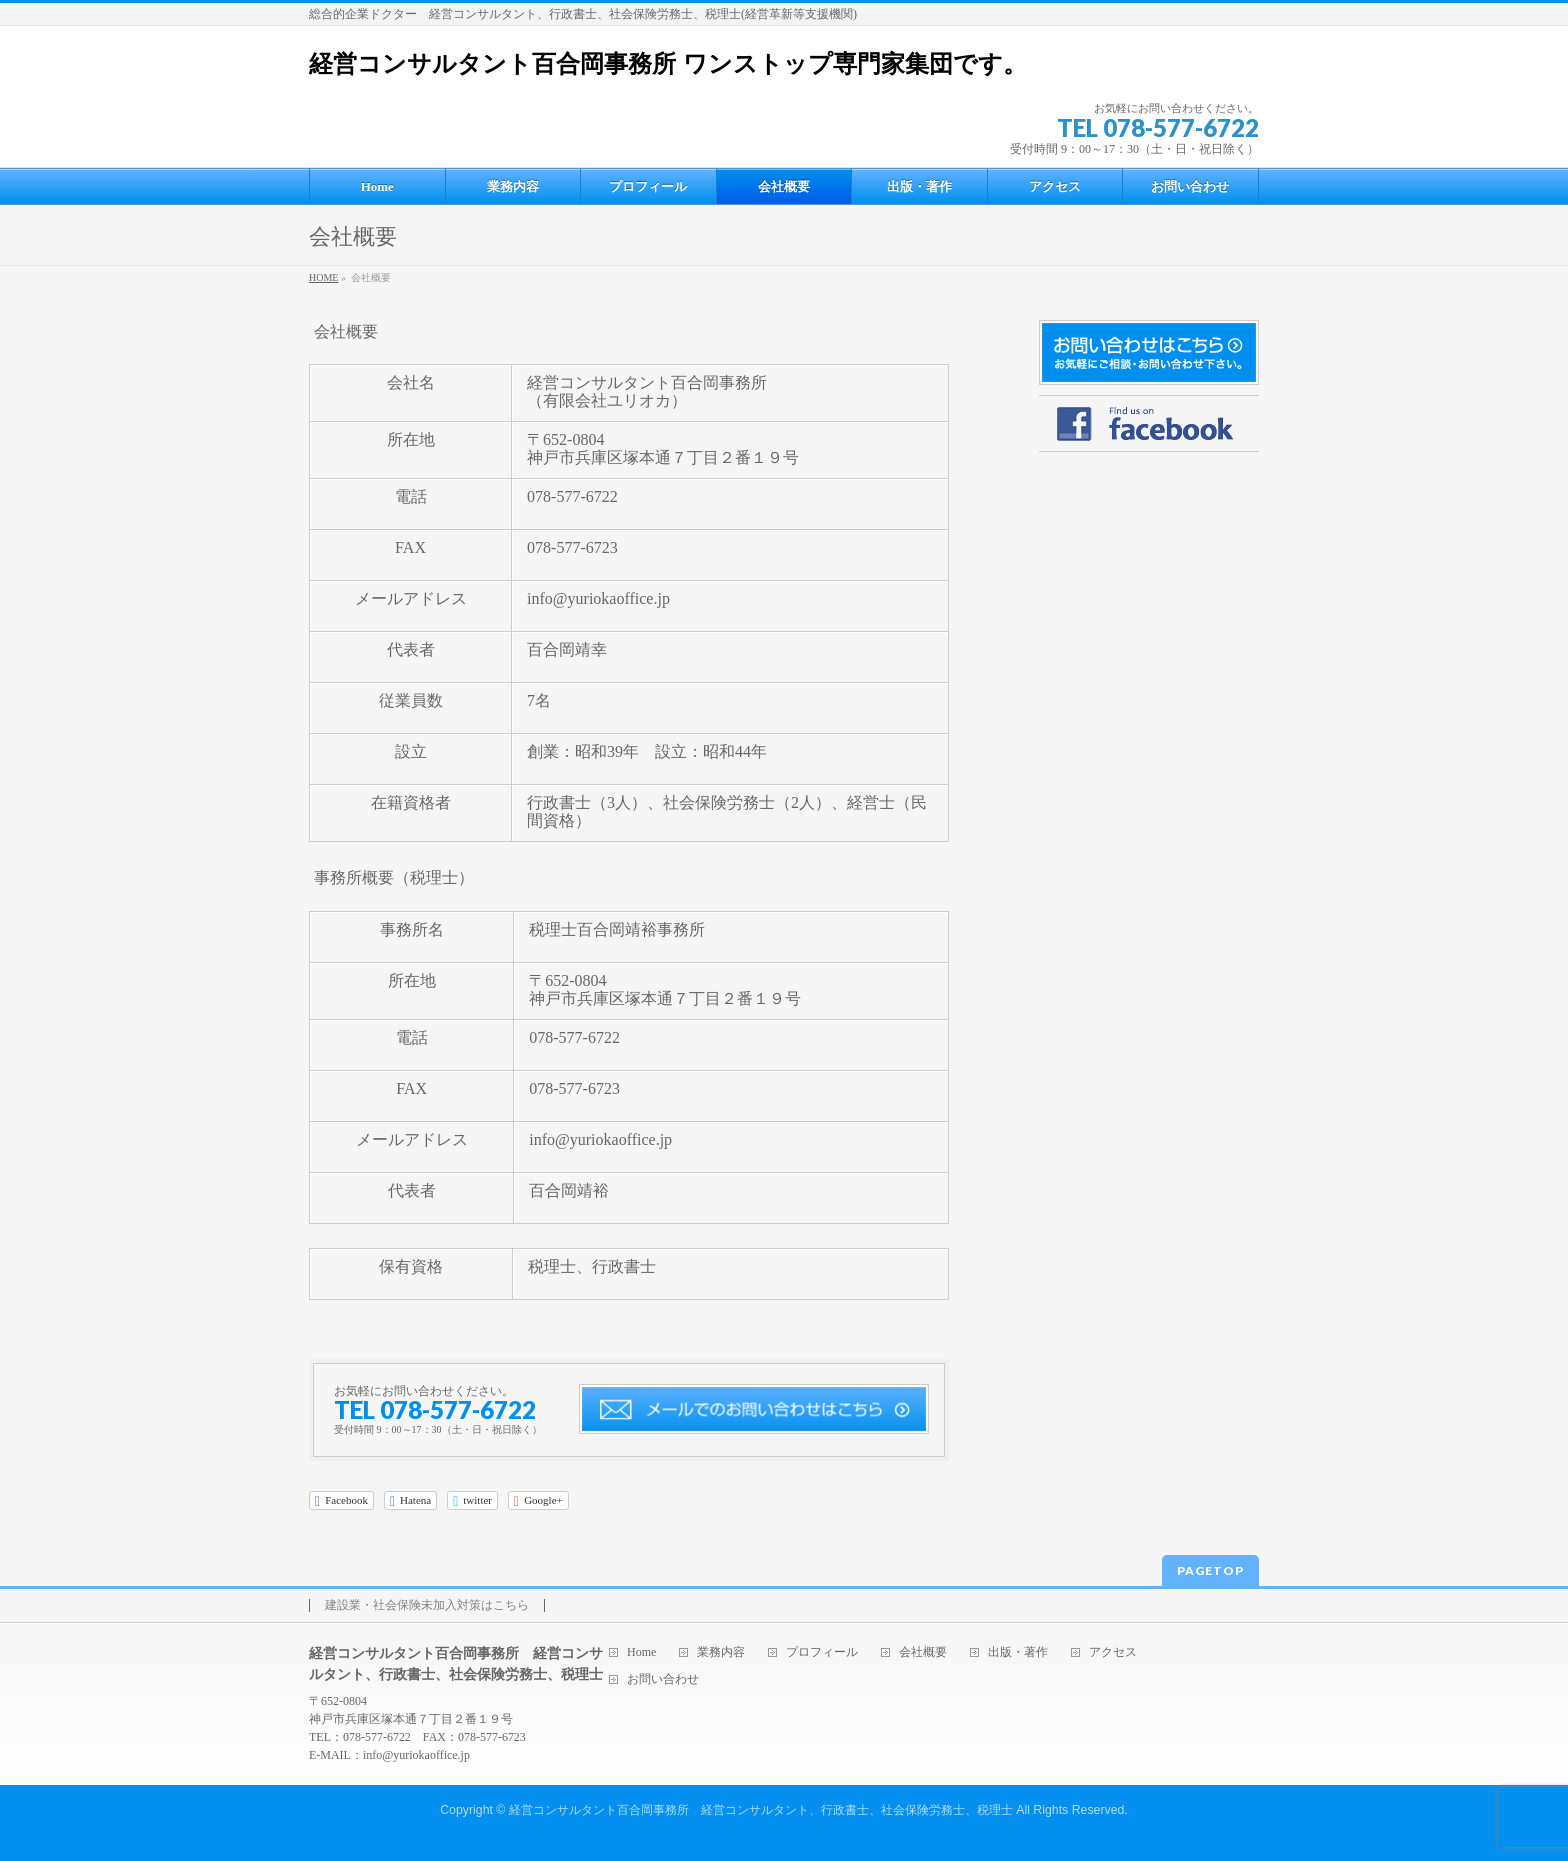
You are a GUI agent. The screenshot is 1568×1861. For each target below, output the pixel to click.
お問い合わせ (663, 1679)
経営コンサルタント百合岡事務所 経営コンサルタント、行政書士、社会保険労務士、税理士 (761, 1810)
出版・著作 (1018, 1652)
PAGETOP (1210, 1570)
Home (641, 1652)
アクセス (1113, 1652)
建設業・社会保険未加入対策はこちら (427, 1605)
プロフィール (822, 1652)
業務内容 (721, 1652)
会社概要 (923, 1652)
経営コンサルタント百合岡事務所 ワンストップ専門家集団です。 (668, 63)
